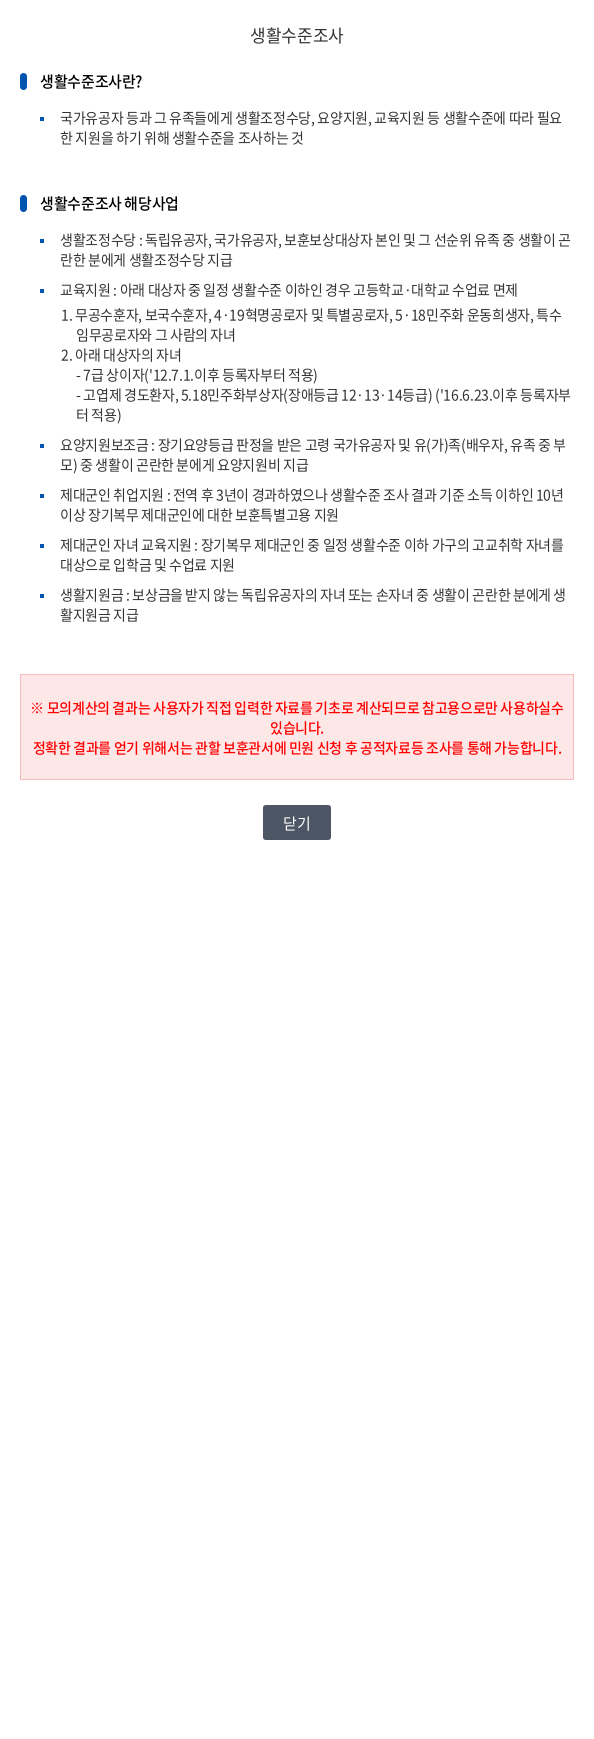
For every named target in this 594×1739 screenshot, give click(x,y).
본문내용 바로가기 (0, 0)
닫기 (296, 823)
